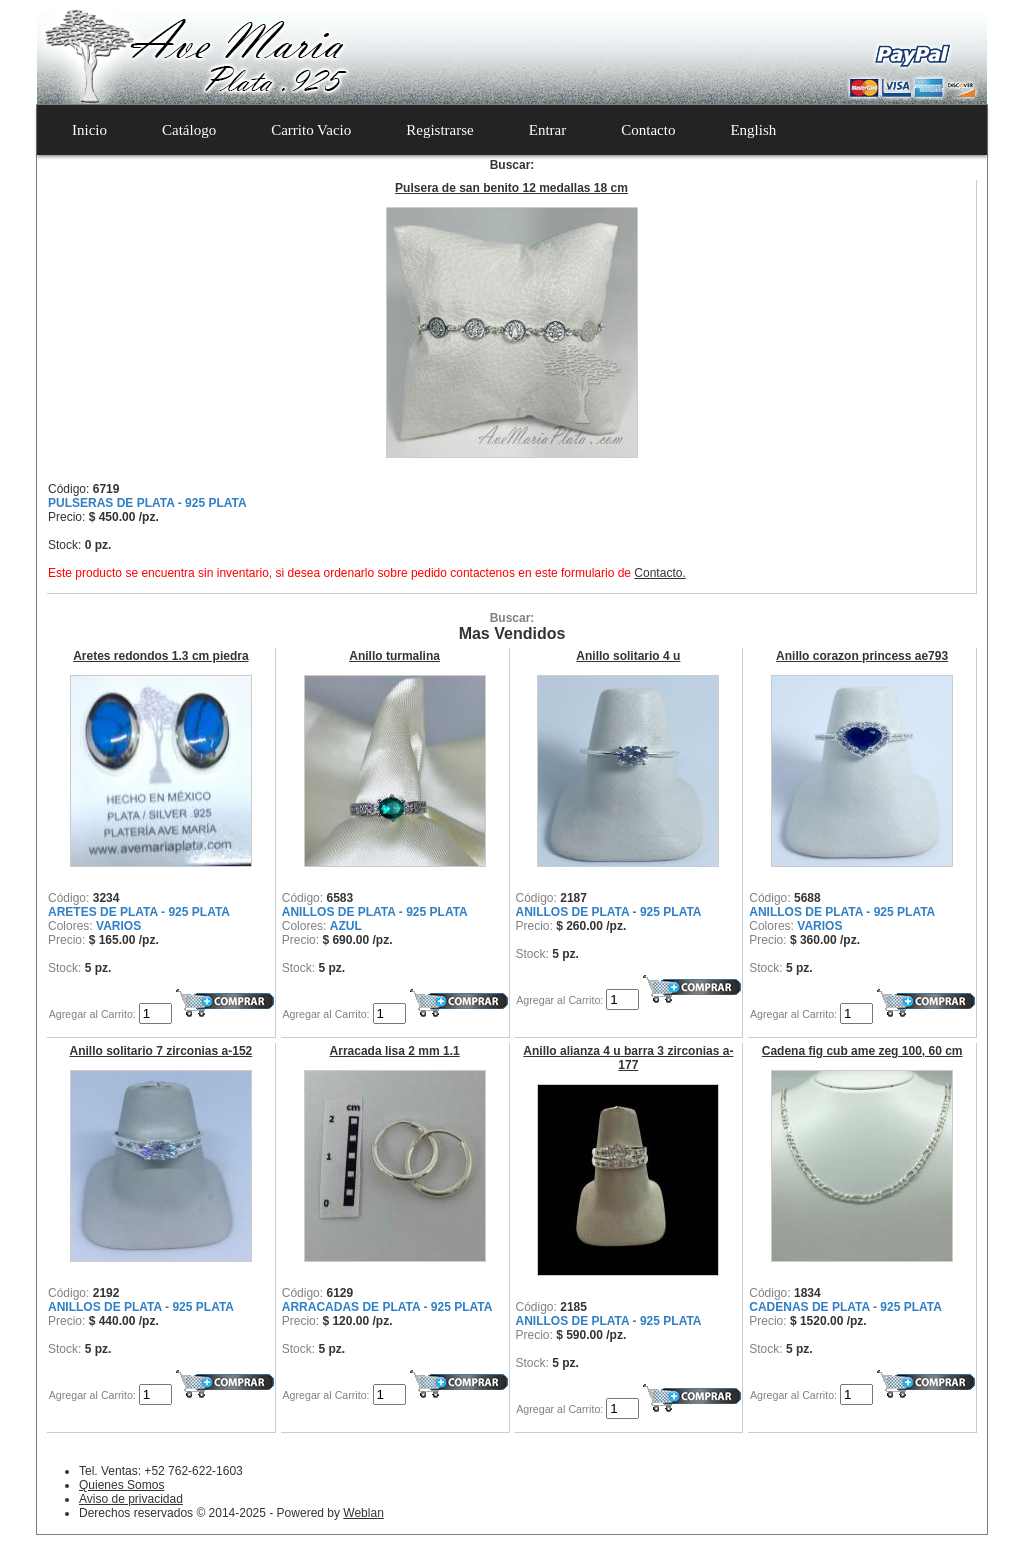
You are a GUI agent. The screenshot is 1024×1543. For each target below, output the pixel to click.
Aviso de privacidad (131, 1499)
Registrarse (439, 130)
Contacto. (659, 573)
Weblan (363, 1513)
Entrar (547, 130)
